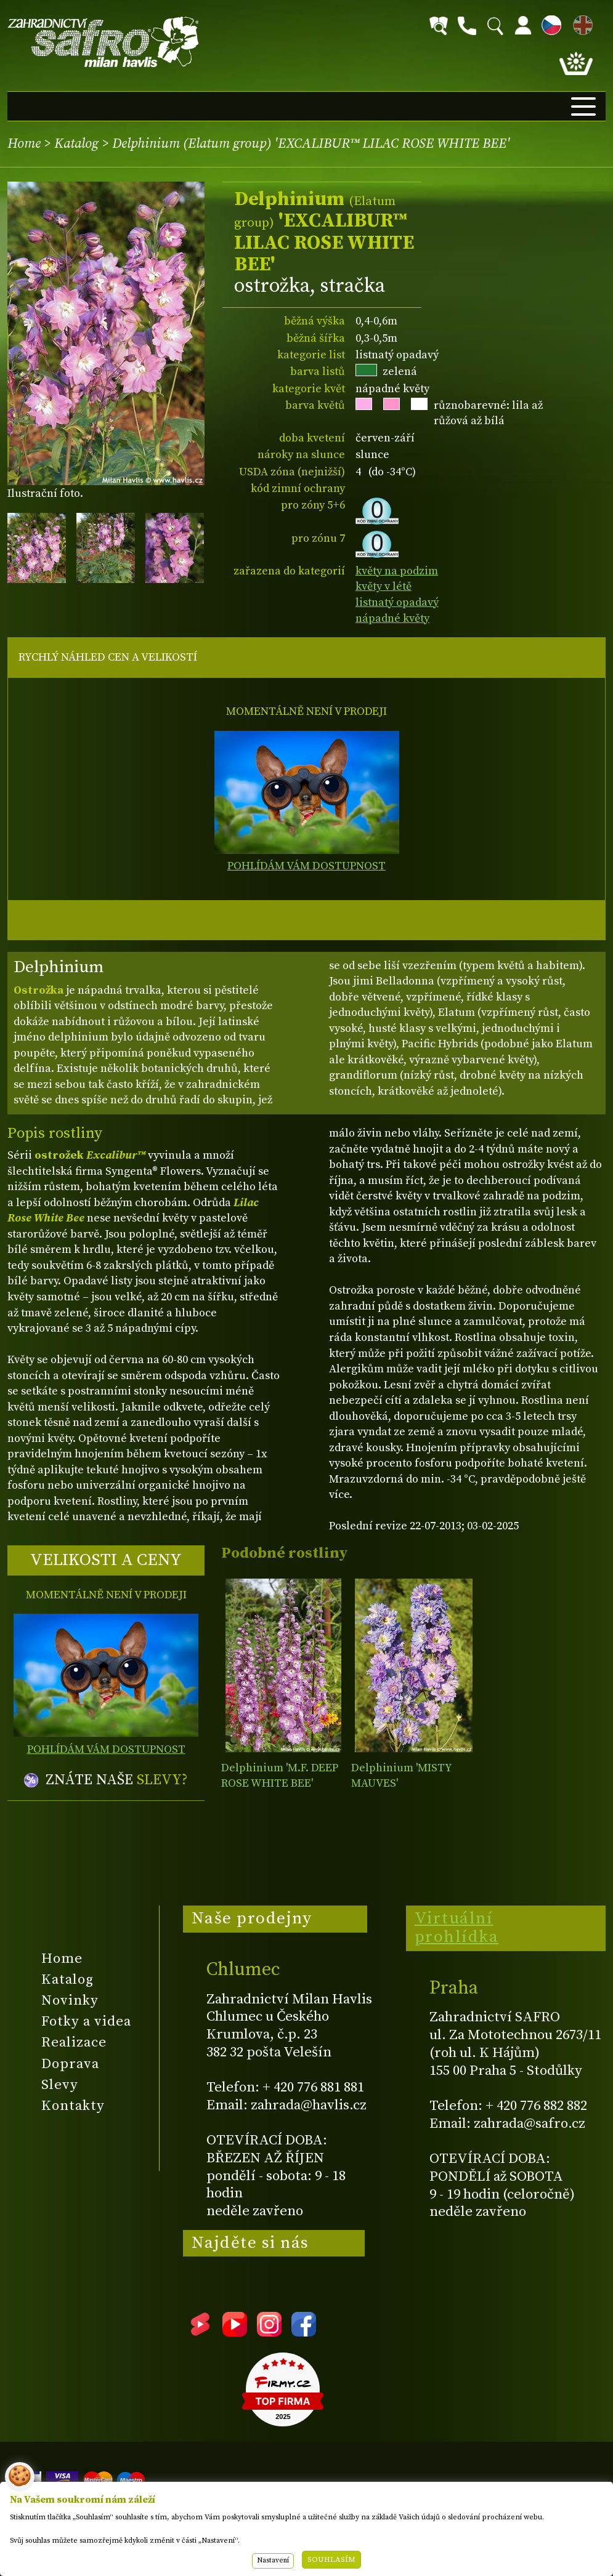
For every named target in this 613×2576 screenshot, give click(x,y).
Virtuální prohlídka (457, 1927)
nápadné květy (392, 618)
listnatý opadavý (397, 602)
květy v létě (383, 586)
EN (580, 23)
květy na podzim (396, 571)
